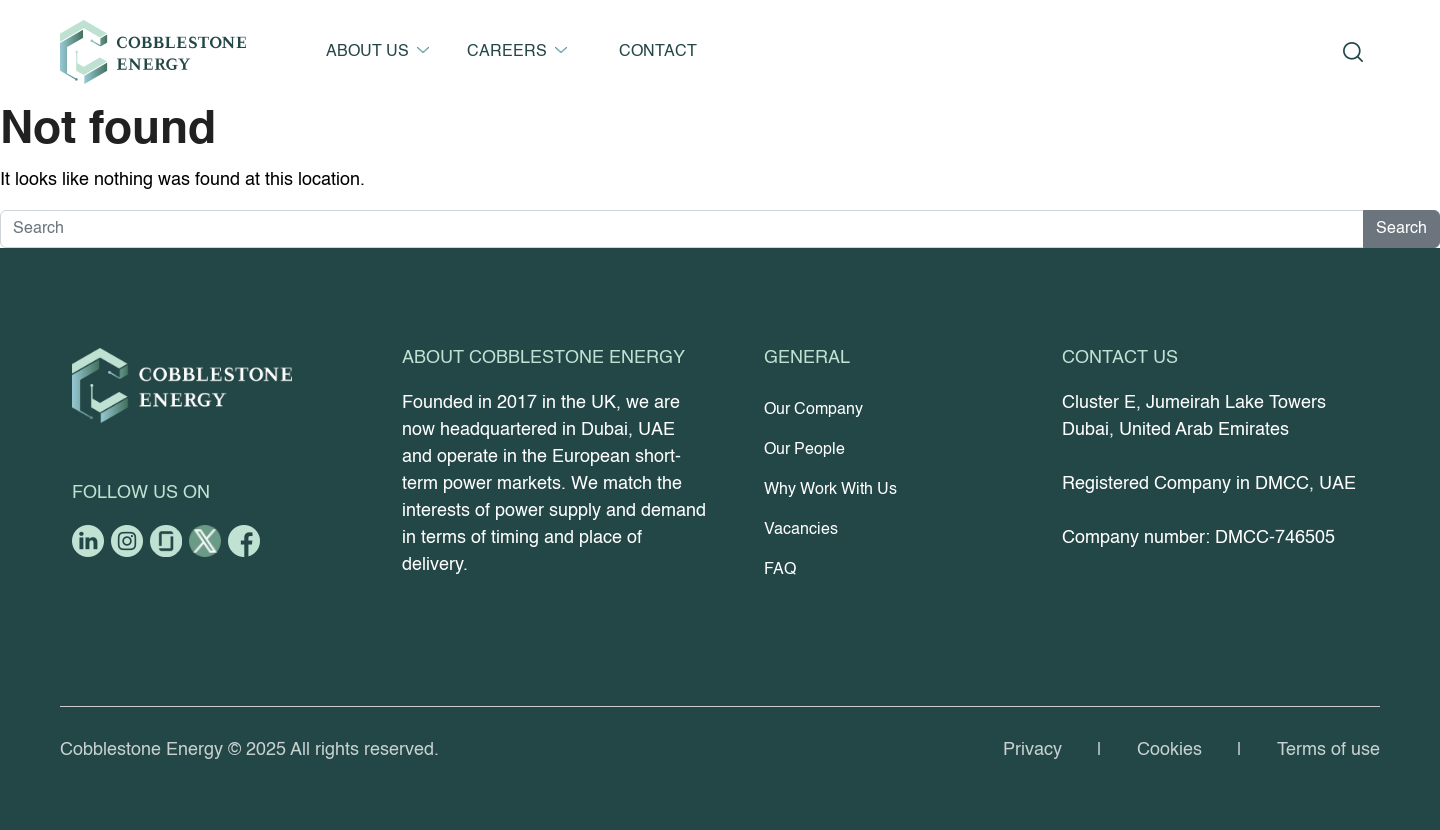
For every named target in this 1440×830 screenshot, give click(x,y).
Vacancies (801, 530)
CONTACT (658, 52)
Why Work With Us (830, 490)
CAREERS (507, 52)
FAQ (780, 570)
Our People (804, 450)
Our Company (813, 410)
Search (1401, 229)
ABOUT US (367, 52)
